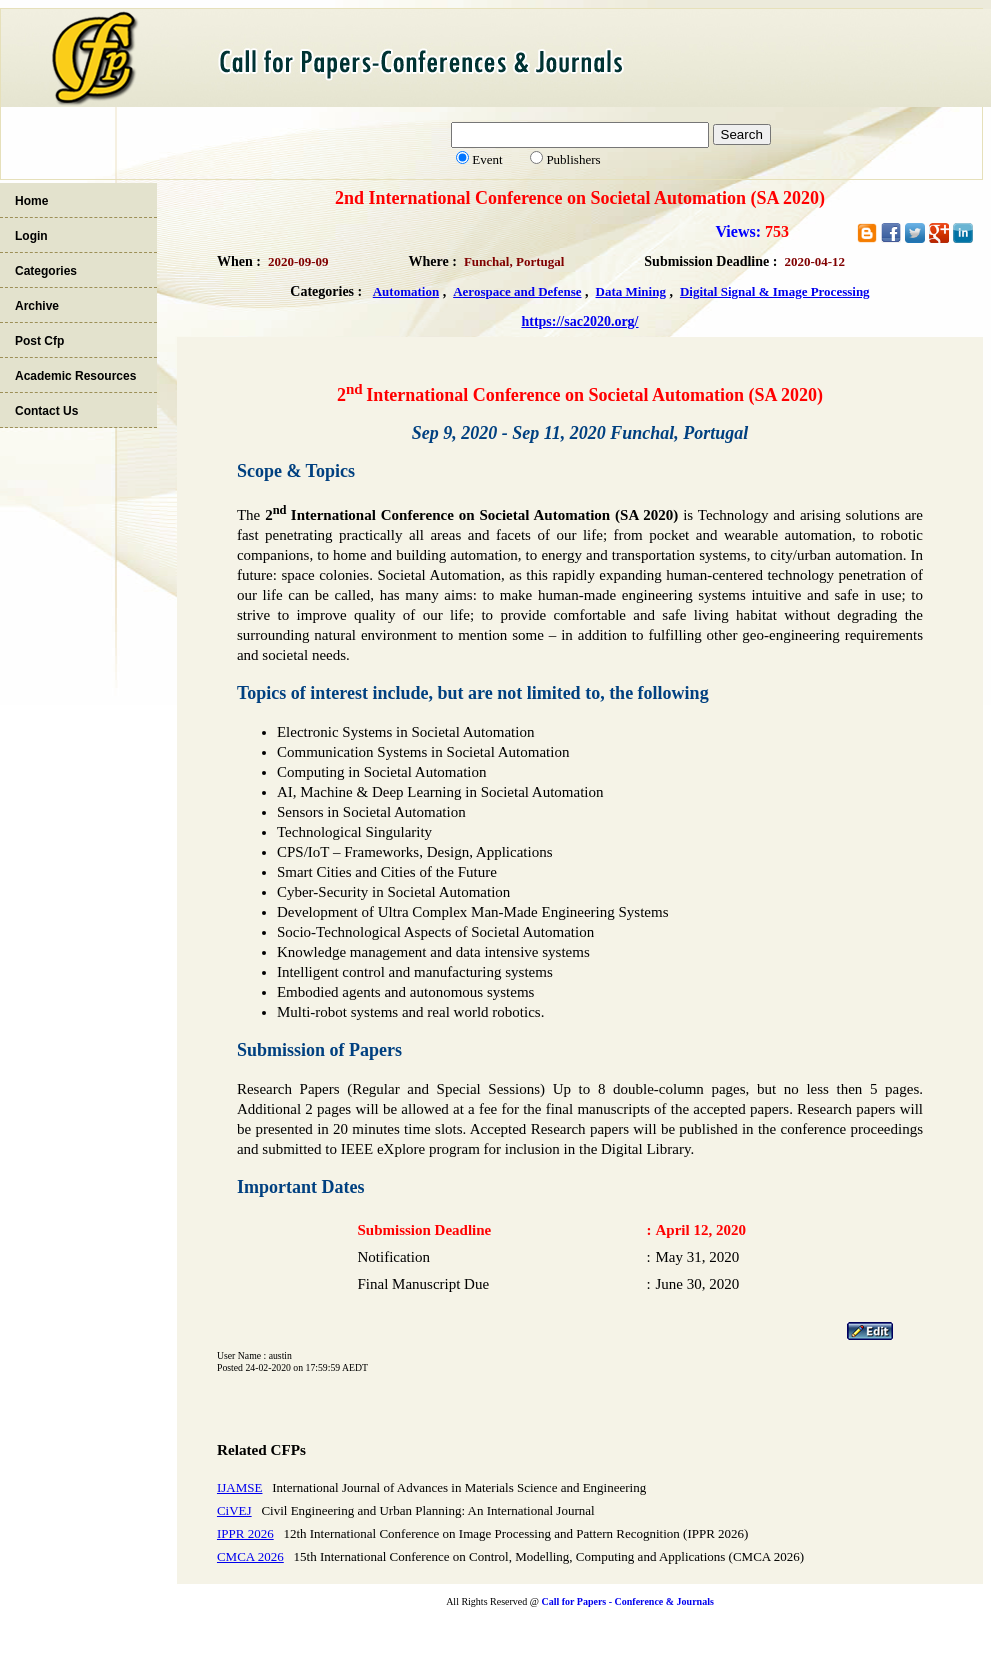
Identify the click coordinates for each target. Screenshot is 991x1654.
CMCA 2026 (250, 1556)
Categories (46, 271)
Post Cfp (39, 341)
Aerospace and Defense (517, 291)
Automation (406, 291)
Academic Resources (75, 376)
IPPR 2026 (245, 1533)
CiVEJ (234, 1510)
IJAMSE (240, 1487)
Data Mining (631, 291)
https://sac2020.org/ (579, 321)
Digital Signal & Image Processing (775, 291)
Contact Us (46, 411)
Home (31, 201)
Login (31, 236)
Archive (37, 306)
